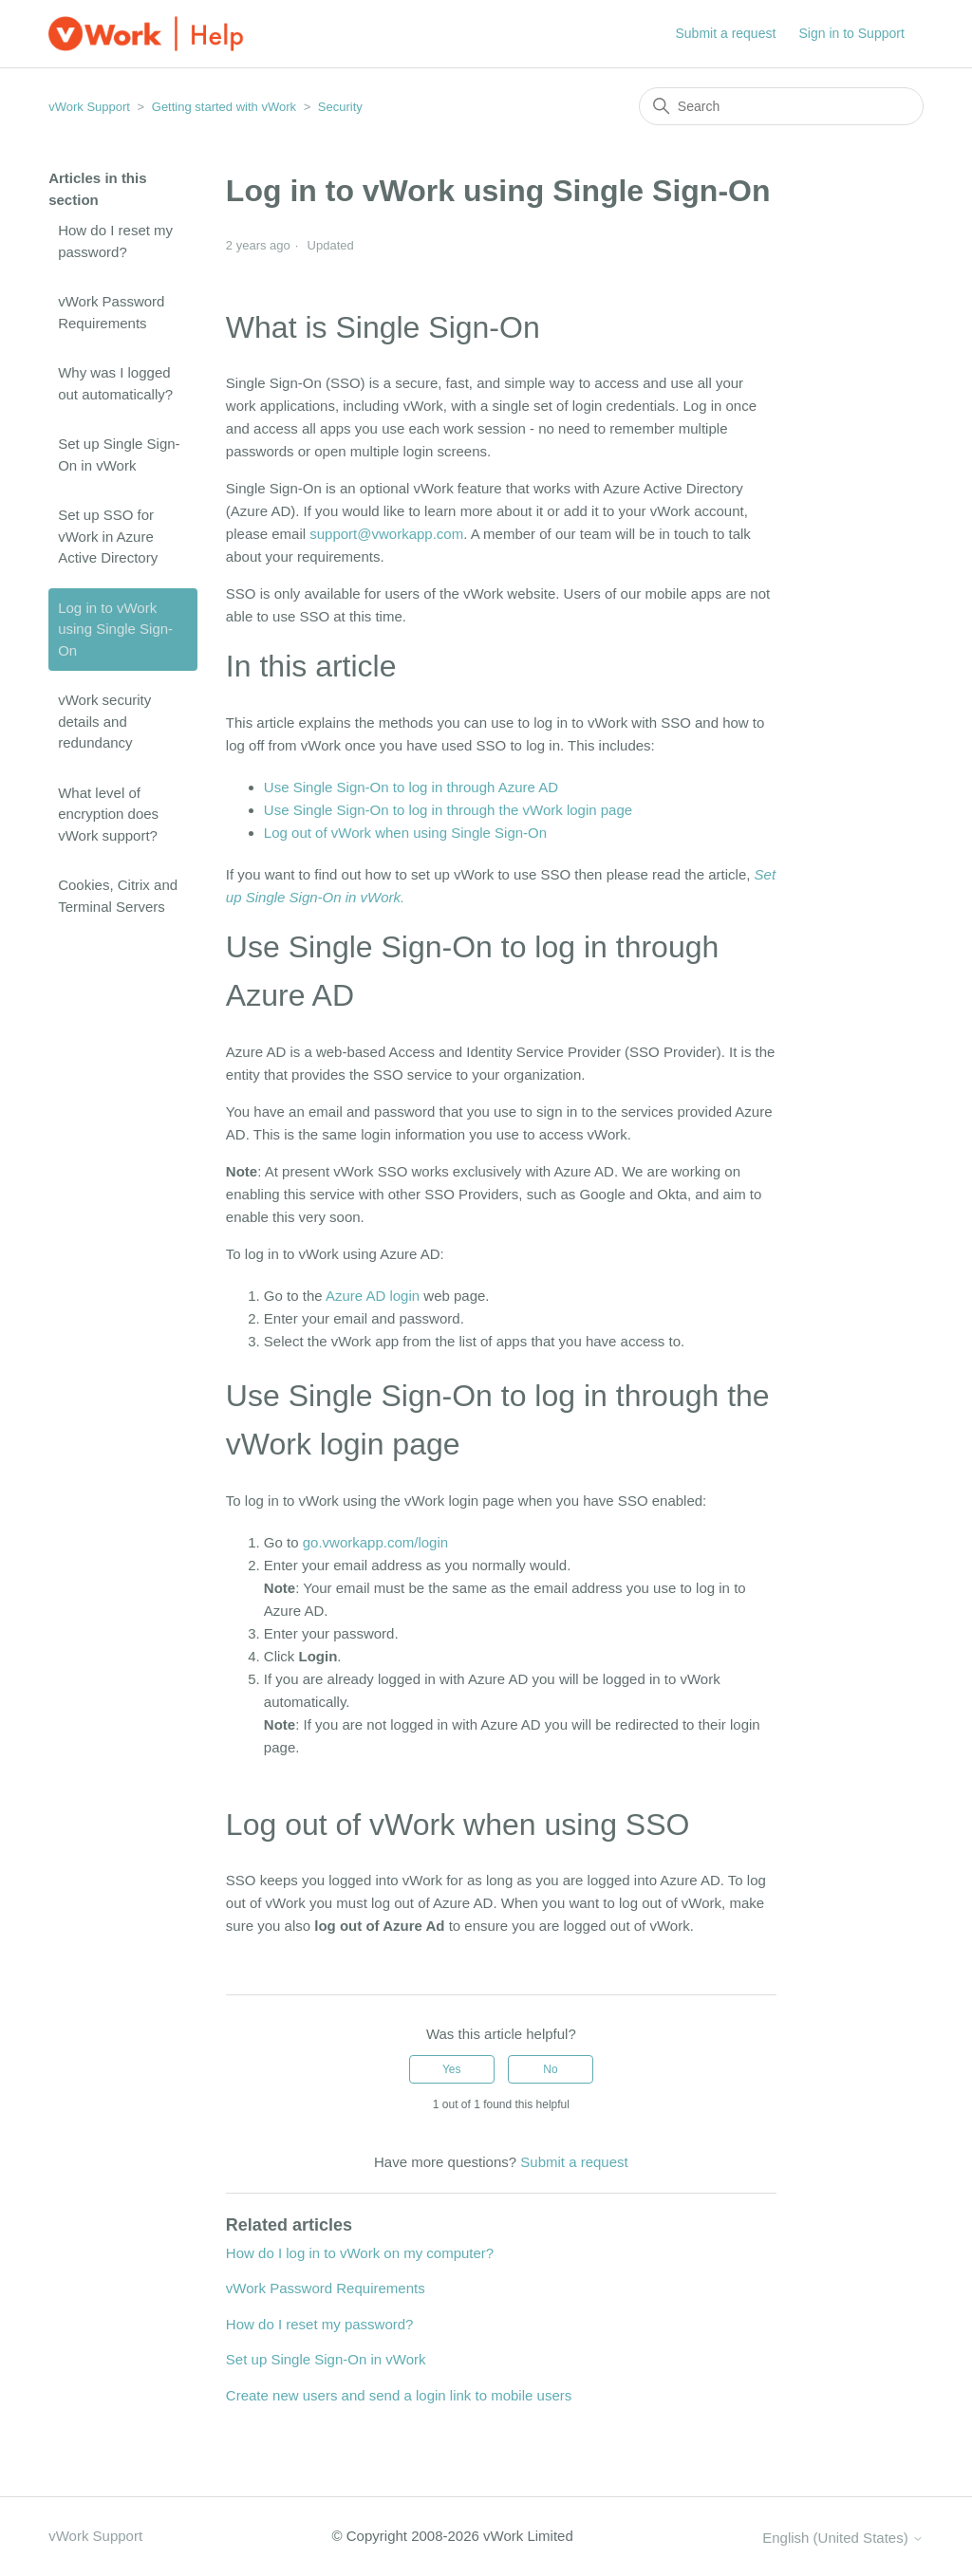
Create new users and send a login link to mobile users (398, 2395)
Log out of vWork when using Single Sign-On (405, 833)
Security (340, 107)
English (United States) (843, 2538)
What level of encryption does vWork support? (108, 814)
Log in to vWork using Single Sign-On (115, 629)
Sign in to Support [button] (852, 33)
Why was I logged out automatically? (115, 383)
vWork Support (89, 107)
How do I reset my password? (115, 241)
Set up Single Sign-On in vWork (118, 454)
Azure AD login (373, 1296)
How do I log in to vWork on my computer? (360, 2253)
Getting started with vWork (224, 107)
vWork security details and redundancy (104, 721)
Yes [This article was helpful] (451, 2069)
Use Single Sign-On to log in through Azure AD (411, 787)
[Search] (781, 106)
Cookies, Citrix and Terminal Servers (118, 896)
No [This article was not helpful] (550, 2069)
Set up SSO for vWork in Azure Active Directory (108, 536)
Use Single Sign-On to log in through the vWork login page (448, 810)
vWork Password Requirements (111, 312)
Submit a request (726, 33)
